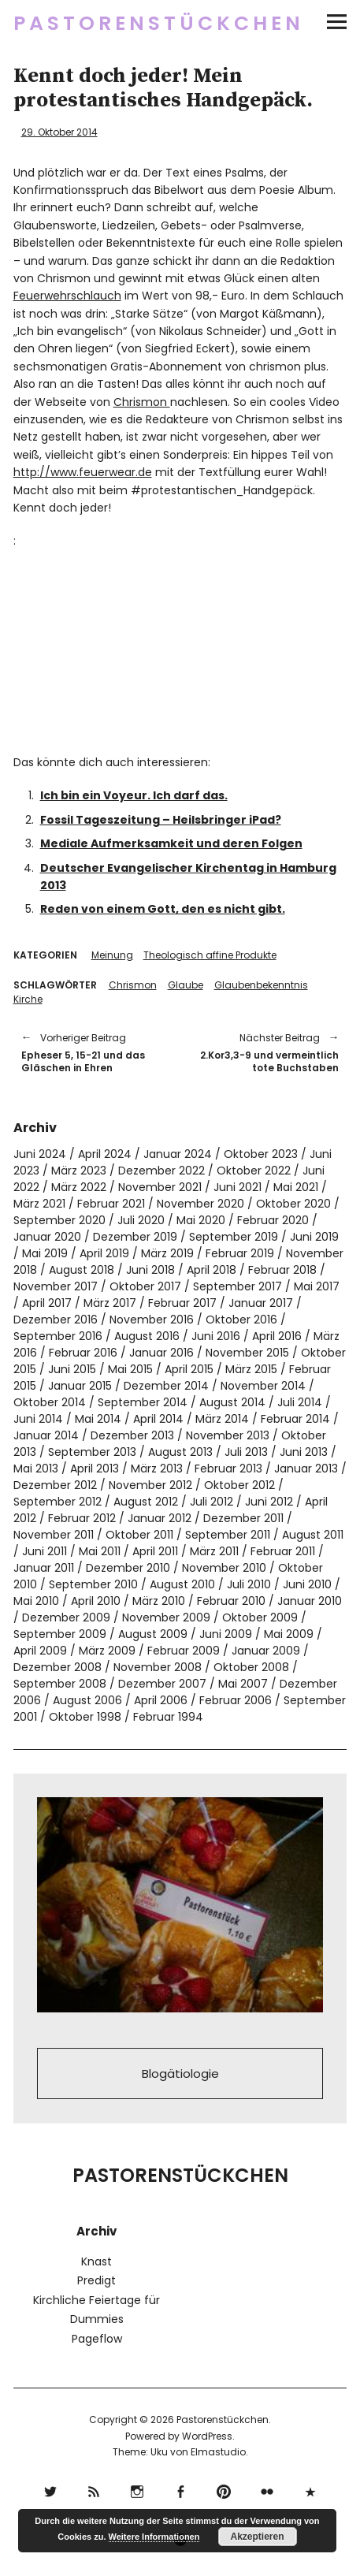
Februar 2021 (111, 1204)
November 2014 (263, 1386)
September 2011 (227, 1535)
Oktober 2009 (260, 1617)
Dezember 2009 (66, 1617)
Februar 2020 (273, 1220)
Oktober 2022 (254, 1170)
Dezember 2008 (57, 1667)
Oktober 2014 (49, 1402)
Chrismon (141, 402)
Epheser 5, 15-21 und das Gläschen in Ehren (93, 1052)
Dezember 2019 (135, 1237)
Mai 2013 (35, 1468)
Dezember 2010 (128, 1568)
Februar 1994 (168, 1717)
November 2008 (157, 1667)
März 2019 (167, 1253)
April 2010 (96, 1601)
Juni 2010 (307, 1584)
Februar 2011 (283, 1551)
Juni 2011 (44, 1551)
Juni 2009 (225, 1634)
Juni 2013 (304, 1452)
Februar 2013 (228, 1468)
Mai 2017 (317, 1286)
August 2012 (145, 1501)
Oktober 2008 (251, 1667)
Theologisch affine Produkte (209, 955)
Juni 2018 (150, 1270)
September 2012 (57, 1501)
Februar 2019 (240, 1253)
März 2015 (251, 1369)
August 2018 (81, 1270)
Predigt (96, 2280)
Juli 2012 (211, 1501)
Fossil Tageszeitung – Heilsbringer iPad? (160, 820)
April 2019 (104, 1253)
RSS (93, 2489)
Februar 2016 (83, 1353)
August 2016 (147, 1336)
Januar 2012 (159, 1518)
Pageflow (97, 2339)
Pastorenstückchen (158, 23)
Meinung (112, 955)
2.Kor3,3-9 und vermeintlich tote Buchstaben (268, 1052)
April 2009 (40, 1650)
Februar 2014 (295, 1419)
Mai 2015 (130, 1369)
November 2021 (160, 1187)
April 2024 (105, 1154)
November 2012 (150, 1485)
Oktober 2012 (239, 1485)
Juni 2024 (39, 1154)
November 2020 (200, 1204)
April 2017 (47, 1303)
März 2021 (39, 1204)
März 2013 (157, 1468)
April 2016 (277, 1336)
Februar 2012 (82, 1518)
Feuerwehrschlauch (67, 295)
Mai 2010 (36, 1601)
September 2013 (92, 1452)
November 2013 (227, 1435)
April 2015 (189, 1369)
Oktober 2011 (139, 1535)
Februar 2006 (235, 1700)
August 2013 (180, 1452)
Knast (96, 2261)
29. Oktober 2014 (59, 132)
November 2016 (151, 1319)
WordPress (207, 2436)
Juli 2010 (249, 1584)
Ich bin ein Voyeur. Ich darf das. (134, 795)
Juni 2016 (215, 1336)
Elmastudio (218, 2452)
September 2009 (59, 1634)
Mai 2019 (45, 1253)
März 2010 (158, 1601)
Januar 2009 (266, 1650)
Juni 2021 (237, 1187)
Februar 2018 (282, 1270)
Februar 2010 (231, 1601)
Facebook (180, 2489)
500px (310, 2489)
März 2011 (214, 1551)
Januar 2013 (306, 1468)
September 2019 (233, 1237)
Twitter (50, 2489)
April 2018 (211, 1270)
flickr (266, 2489)
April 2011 (155, 1551)
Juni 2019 (314, 1237)
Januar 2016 (161, 1353)
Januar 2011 (43, 1568)
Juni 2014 (38, 1419)
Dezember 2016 (55, 1319)
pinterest (223, 2489)
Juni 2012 (269, 1501)
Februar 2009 (183, 1650)
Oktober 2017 (145, 1286)
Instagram (136, 2489)
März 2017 (110, 1303)
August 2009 (152, 1634)
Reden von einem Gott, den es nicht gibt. (162, 909)
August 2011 (312, 1535)
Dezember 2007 (162, 1684)
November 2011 (53, 1535)
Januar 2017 (260, 1303)
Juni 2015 (72, 1369)
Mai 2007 (243, 1684)
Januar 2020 (47, 1237)
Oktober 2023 (261, 1154)
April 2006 (160, 1700)
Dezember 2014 (166, 1386)
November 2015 (247, 1353)
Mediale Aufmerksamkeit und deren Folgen (171, 843)
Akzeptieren (257, 2536)
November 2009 (166, 1617)
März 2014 (222, 1419)
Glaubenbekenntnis (261, 985)
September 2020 (59, 1220)
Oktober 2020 (293, 1204)
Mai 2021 (295, 1187)
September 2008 (59, 1684)
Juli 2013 (246, 1452)
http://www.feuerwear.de (82, 472)
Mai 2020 (200, 1220)
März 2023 (78, 1170)
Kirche (28, 999)
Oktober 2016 (241, 1319)
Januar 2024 (177, 1154)
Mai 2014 (98, 1419)
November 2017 (55, 1286)
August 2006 (87, 1700)
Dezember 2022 (161, 1170)
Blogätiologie (180, 2073)
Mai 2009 (289, 1634)
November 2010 (224, 1568)
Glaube (185, 985)
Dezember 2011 (243, 1518)
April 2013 (94, 1468)
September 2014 (142, 1402)
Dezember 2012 (55, 1485)
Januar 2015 (80, 1386)
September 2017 (237, 1286)
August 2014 (232, 1402)
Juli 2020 (141, 1220)
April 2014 (158, 1419)
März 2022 (78, 1187)
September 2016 (57, 1336)
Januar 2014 (46, 1435)
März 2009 (107, 1650)
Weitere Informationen (154, 2536)
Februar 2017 (182, 1303)
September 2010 (93, 1584)
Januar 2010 (309, 1601)
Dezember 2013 (132, 1435)
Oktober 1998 (85, 1717)
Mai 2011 (100, 1551)
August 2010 (182, 1584)
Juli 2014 (299, 1402)
